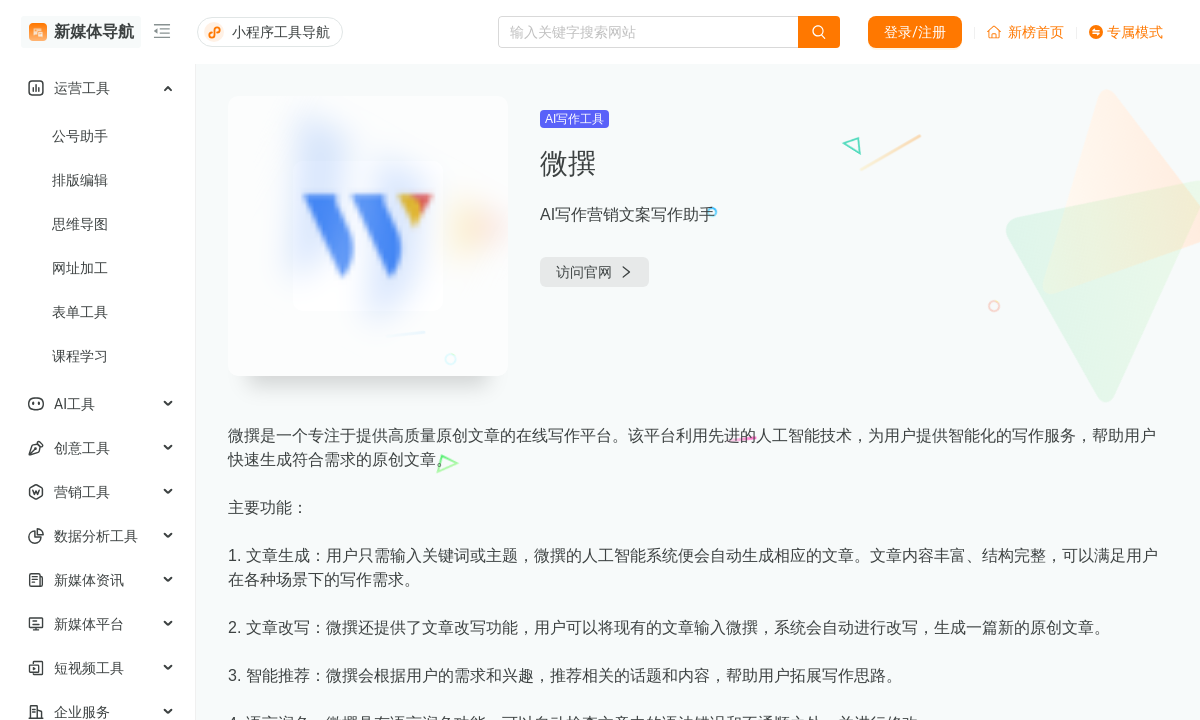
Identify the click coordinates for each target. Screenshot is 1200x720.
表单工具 (80, 312)
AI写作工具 (574, 119)
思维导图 (80, 224)
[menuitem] (97, 88)
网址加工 (80, 268)
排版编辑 (80, 180)
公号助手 (80, 136)
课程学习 (80, 356)
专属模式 (1126, 32)
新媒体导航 (81, 32)
